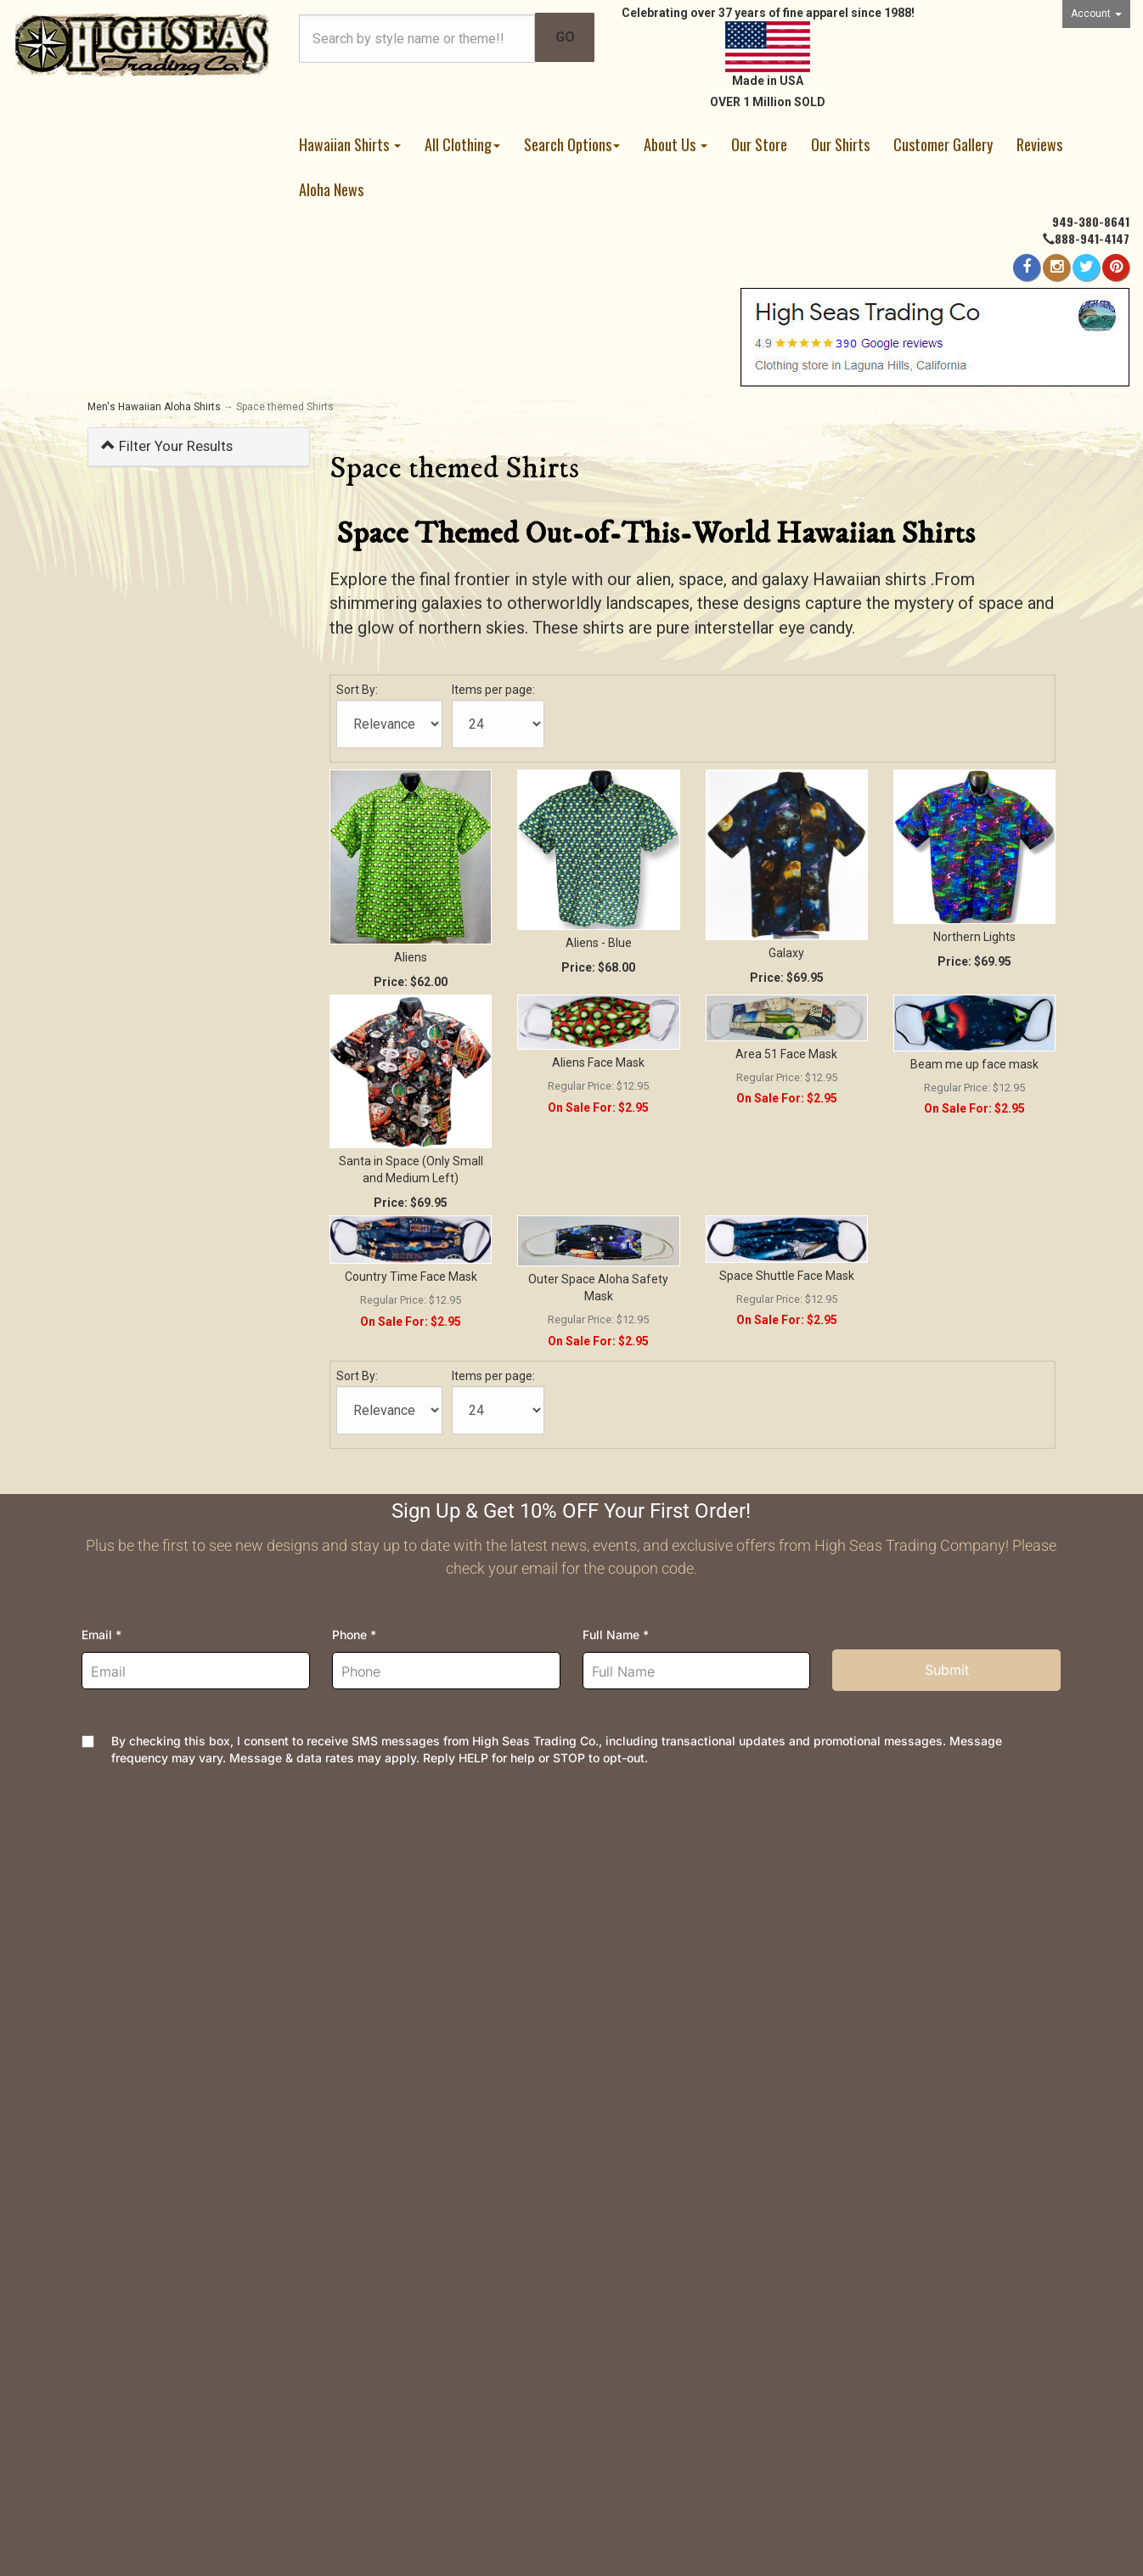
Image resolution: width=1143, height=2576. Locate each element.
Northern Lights (974, 937)
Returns (359, 1931)
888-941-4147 (1092, 238)
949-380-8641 (1090, 221)
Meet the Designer (639, 1985)
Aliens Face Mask (598, 1062)
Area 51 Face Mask (786, 1054)
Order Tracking (130, 1931)
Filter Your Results (167, 445)
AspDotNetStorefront (481, 2482)
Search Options (572, 144)
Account (1096, 14)
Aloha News (331, 189)
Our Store (759, 144)
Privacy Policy (378, 1985)
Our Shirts (840, 144)
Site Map (611, 2067)
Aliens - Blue (599, 943)
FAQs (352, 1958)
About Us (675, 144)
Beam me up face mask (974, 1064)
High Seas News (634, 1931)
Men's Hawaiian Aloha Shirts (154, 407)
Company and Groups (647, 2040)
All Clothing (462, 144)
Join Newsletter (631, 1958)
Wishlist (111, 1958)
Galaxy (786, 953)
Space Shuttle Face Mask (786, 1275)
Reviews (1039, 144)
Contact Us (119, 1904)
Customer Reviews (640, 2094)
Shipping (362, 1904)
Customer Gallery (943, 144)
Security (360, 2012)
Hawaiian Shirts (350, 144)
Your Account (125, 1985)
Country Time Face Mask (411, 1276)
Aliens (410, 957)
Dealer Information (639, 2012)
